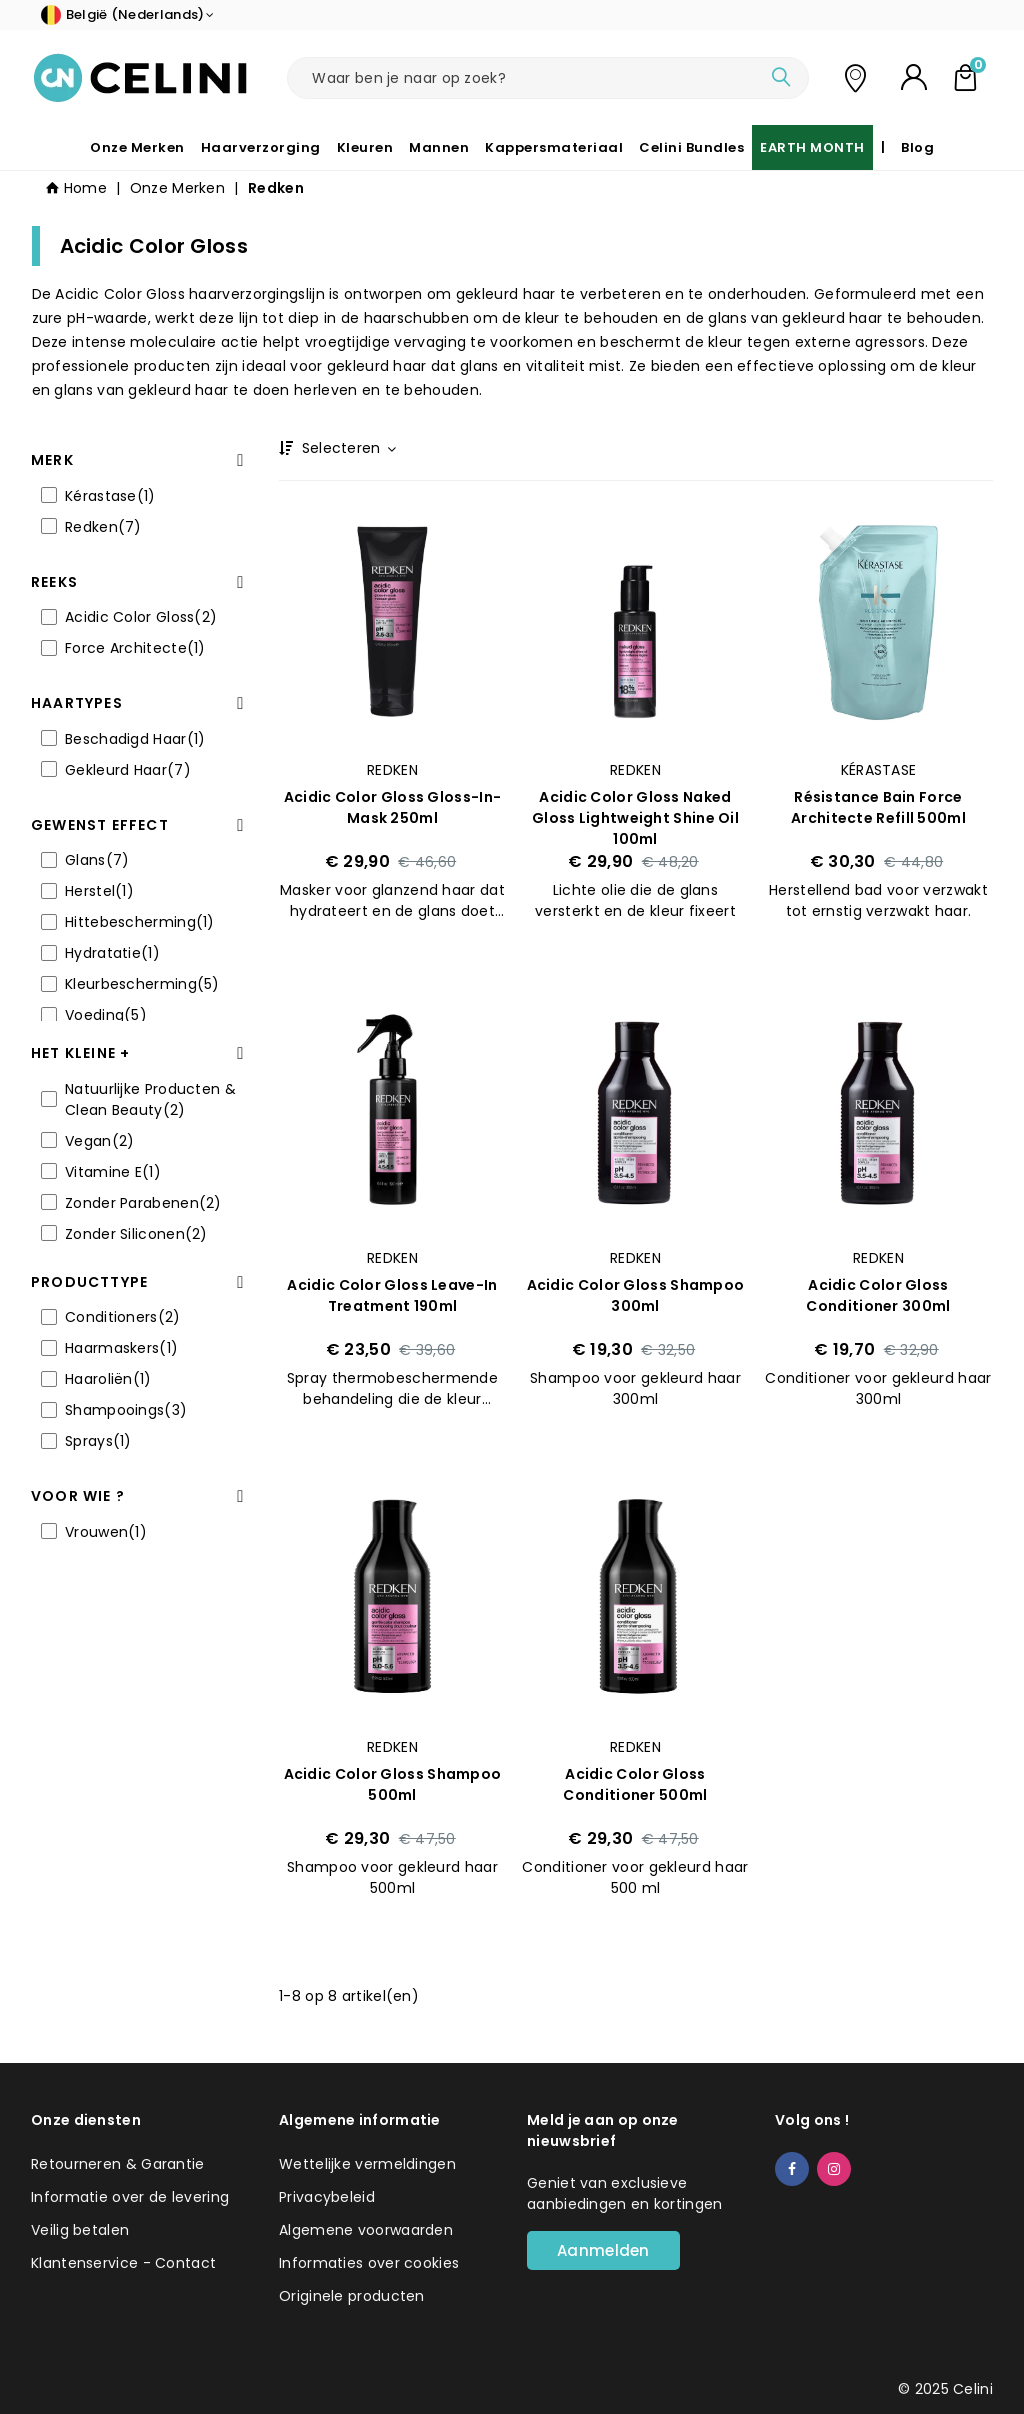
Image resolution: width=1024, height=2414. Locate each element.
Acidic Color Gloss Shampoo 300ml (636, 1295)
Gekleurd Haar (128, 770)
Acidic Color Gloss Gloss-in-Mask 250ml (392, 807)
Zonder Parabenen (143, 1203)
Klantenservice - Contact (123, 2263)
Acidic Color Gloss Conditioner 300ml (878, 1295)
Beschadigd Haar (135, 739)
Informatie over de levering (130, 2197)
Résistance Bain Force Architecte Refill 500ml (878, 807)
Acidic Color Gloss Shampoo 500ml (393, 1784)
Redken (103, 527)
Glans (97, 860)
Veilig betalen (80, 2230)
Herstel (99, 891)
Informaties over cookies (369, 2263)
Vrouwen (106, 1532)
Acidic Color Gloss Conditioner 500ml (635, 1784)
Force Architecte (135, 648)
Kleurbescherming (142, 984)
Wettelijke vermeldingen (367, 2164)
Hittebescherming (140, 922)
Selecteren (348, 448)
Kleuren (365, 147)
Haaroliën (108, 1379)
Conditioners (123, 1317)
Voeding (106, 1015)
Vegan (99, 1141)
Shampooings (126, 1410)
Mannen (439, 147)
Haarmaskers (121, 1348)
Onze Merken (137, 147)
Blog (917, 147)
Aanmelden (603, 2250)
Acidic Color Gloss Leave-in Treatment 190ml (392, 1295)
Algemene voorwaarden (366, 2230)
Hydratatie (112, 953)
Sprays (98, 1441)
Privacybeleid (327, 2197)
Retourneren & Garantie (118, 2164)
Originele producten (352, 2296)
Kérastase (110, 496)
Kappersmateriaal (554, 147)
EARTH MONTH (812, 147)
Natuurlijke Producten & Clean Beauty (150, 1099)
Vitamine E (113, 1172)
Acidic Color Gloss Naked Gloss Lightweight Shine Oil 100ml (635, 818)
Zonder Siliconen (136, 1234)
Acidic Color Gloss (141, 617)
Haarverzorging (261, 147)
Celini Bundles (691, 147)
